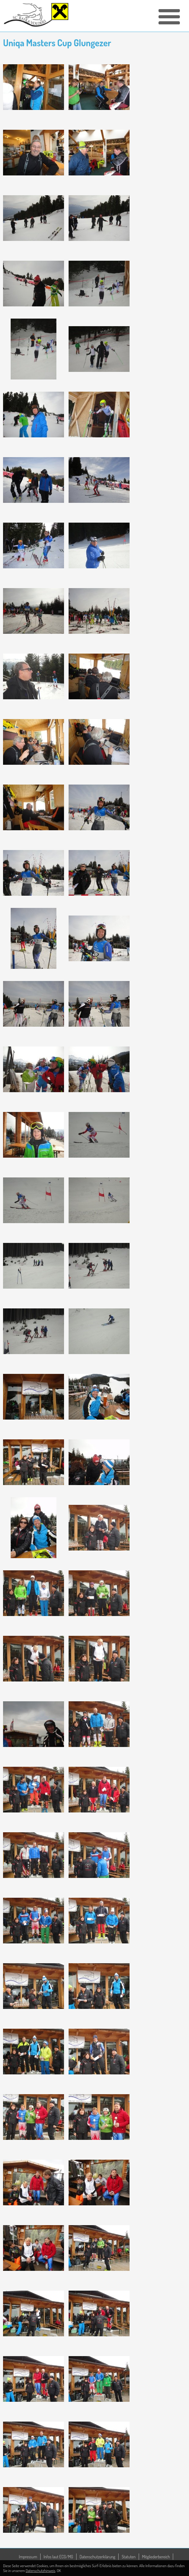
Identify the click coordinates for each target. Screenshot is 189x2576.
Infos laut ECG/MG (58, 2556)
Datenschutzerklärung (97, 2556)
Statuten (129, 2556)
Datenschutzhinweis (40, 2570)
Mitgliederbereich (156, 2556)
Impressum (28, 2556)
